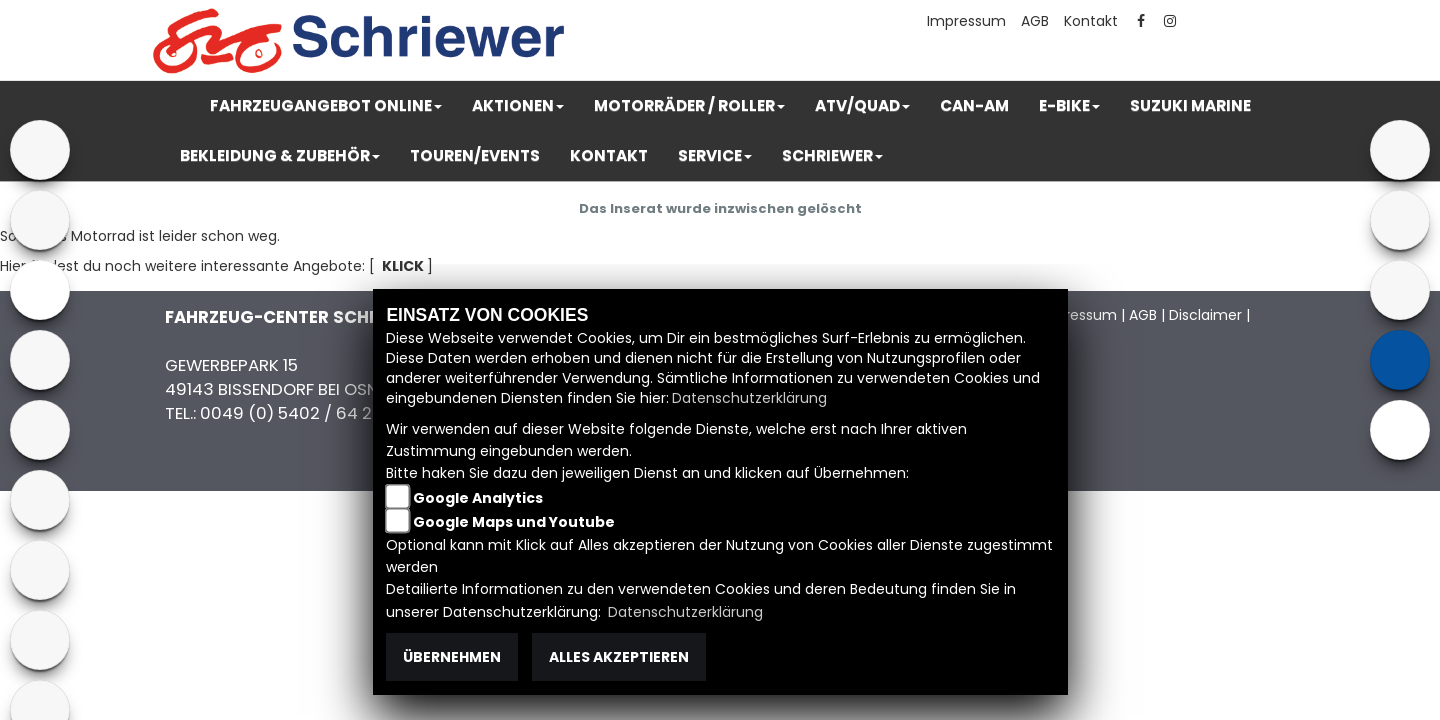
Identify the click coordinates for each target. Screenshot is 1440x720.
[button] (326, 106)
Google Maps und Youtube (514, 522)
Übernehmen (452, 657)
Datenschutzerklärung (749, 398)
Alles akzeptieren (619, 657)
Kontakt (1091, 21)
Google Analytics (478, 498)
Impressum (966, 21)
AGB (1035, 21)
